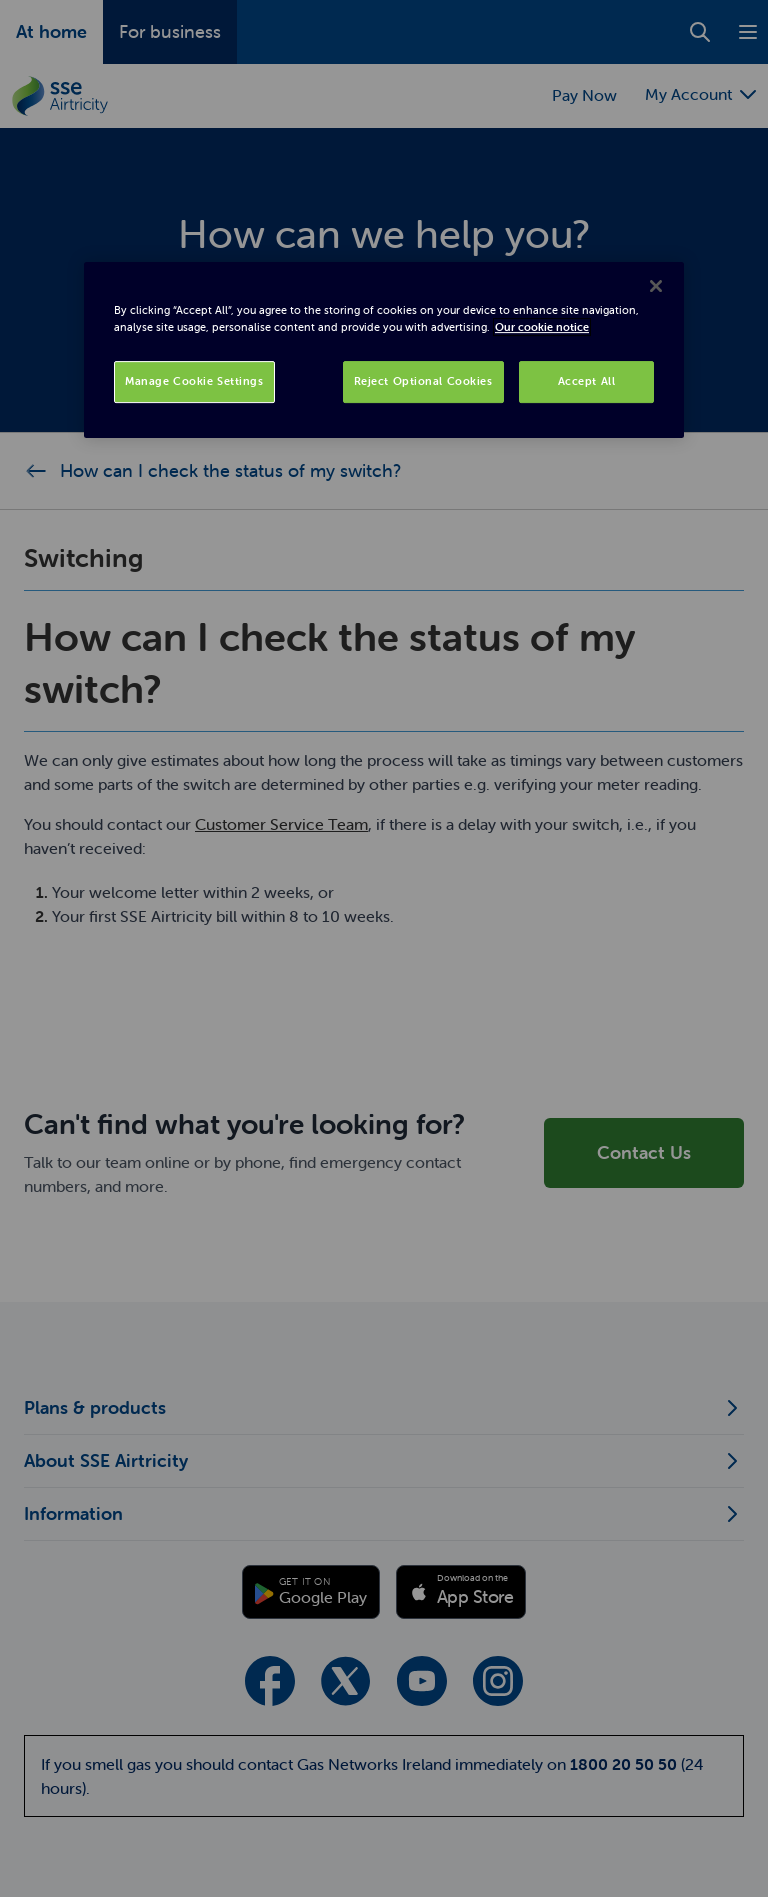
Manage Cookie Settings (194, 381)
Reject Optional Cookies (423, 381)
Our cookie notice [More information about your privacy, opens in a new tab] (542, 327)
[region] (384, 350)
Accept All (587, 381)
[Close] (656, 286)
